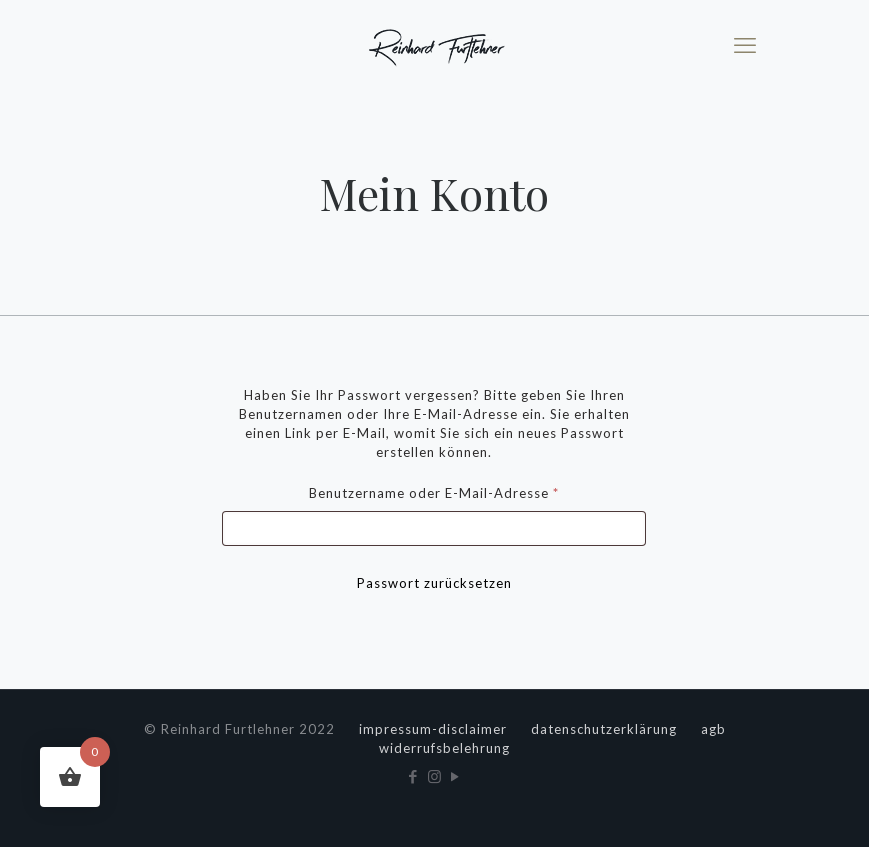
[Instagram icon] (434, 776)
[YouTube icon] (455, 776)
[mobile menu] (745, 45)
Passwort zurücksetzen (434, 583)
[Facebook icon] (413, 776)
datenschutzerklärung (604, 729)
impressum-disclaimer (433, 729)
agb (713, 729)
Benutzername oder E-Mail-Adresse (473, 490)
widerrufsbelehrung (444, 748)
